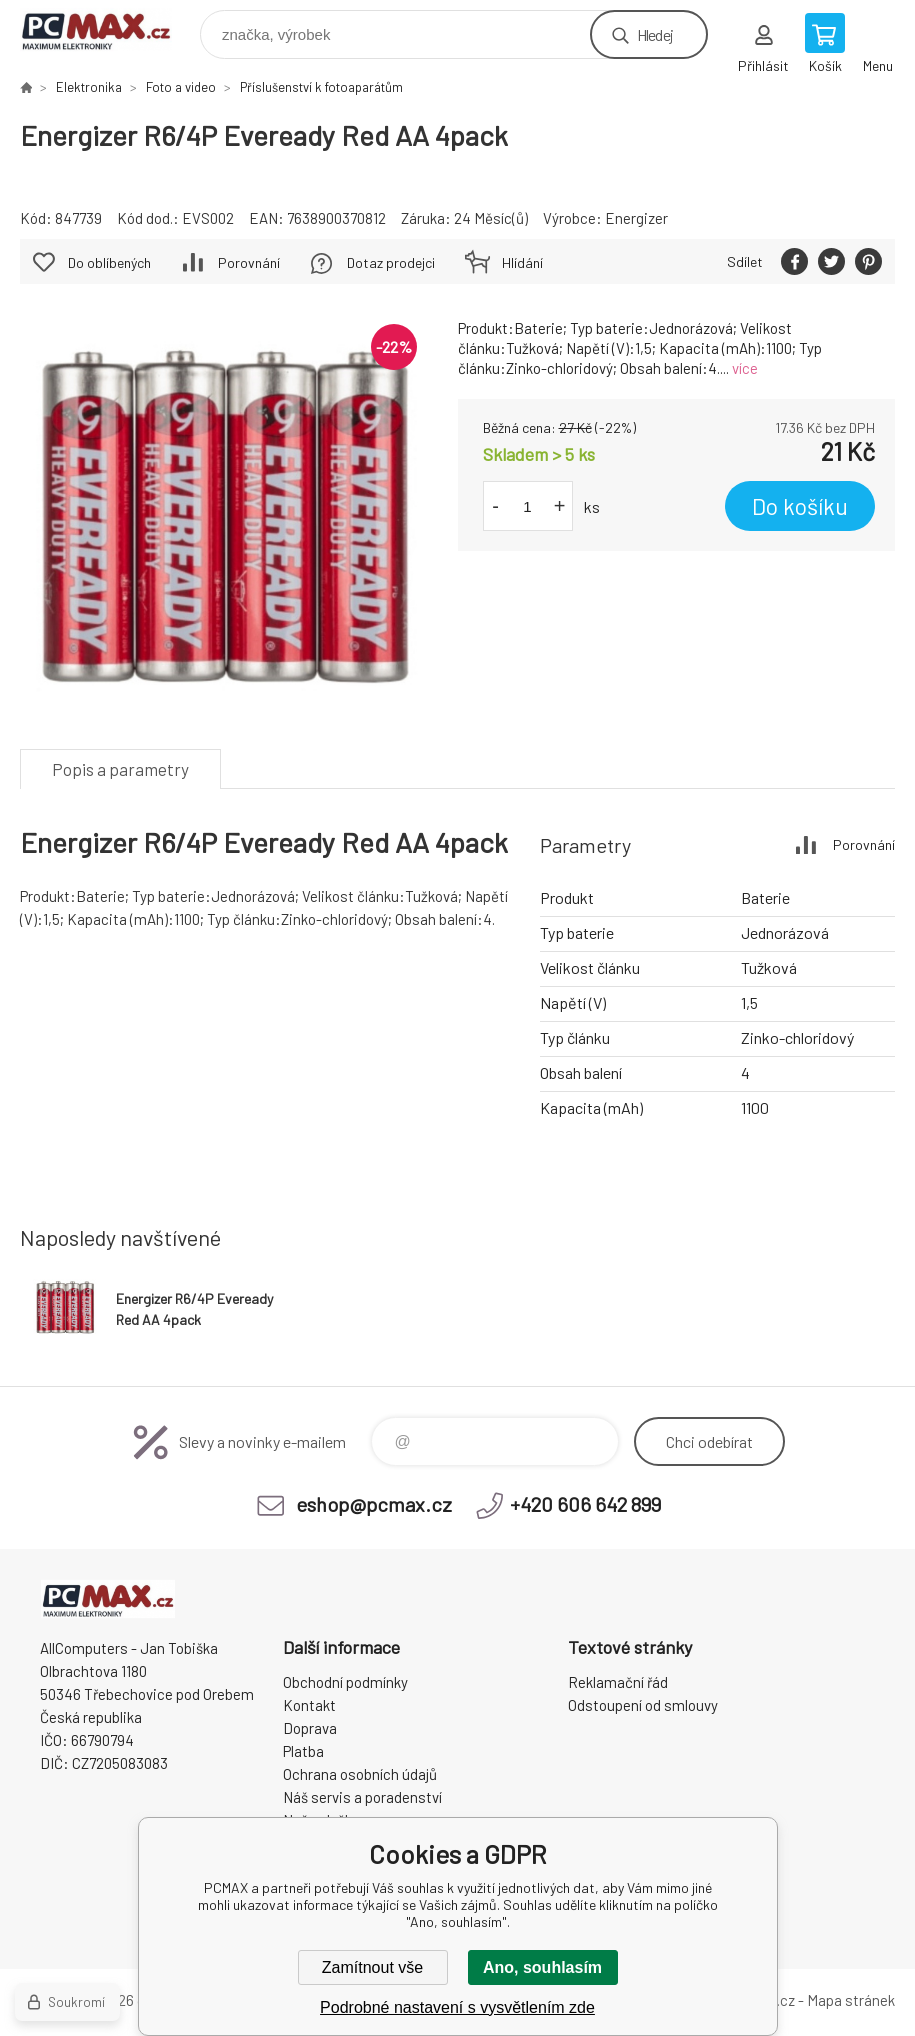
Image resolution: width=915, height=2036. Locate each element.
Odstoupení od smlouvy (643, 1705)
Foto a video (181, 87)
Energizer (636, 218)
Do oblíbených (109, 262)
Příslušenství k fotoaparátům (321, 87)
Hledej (655, 34)
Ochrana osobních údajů (360, 1774)
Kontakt (309, 1705)
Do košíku (800, 506)
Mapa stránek (851, 2000)
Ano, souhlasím (542, 1967)
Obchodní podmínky (345, 1682)
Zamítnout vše (372, 1967)
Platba (303, 1751)
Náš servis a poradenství (362, 1797)
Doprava (310, 1728)
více (745, 368)
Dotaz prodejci (391, 262)
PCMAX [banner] (108, 29)
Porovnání (249, 262)
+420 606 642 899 (585, 1504)
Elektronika (89, 87)
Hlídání (522, 262)
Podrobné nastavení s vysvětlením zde (457, 2007)
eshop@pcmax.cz (374, 1504)
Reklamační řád (618, 1682)
